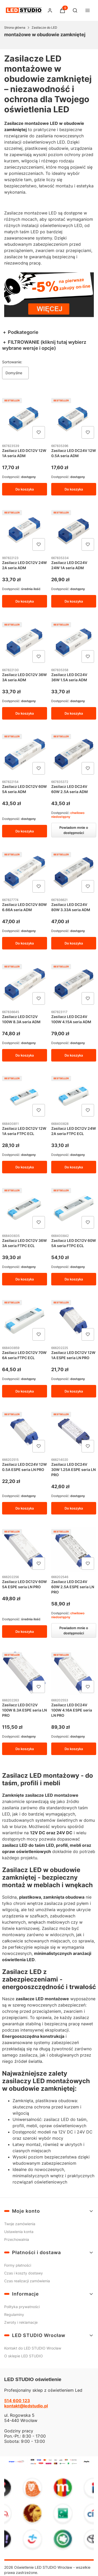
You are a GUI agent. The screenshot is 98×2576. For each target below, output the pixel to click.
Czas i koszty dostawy (23, 2273)
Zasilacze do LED (44, 27)
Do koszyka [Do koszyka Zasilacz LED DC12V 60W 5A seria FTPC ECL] (73, 1279)
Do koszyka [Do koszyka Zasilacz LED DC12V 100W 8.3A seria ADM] (24, 1055)
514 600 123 (17, 2400)
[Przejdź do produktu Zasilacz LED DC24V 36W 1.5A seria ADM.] (73, 642)
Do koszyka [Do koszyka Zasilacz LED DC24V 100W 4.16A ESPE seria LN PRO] (73, 1749)
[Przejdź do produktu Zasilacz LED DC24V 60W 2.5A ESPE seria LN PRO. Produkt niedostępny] (73, 1549)
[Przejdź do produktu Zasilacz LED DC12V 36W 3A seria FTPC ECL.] (24, 1208)
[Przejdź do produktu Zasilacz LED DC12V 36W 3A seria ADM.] (24, 642)
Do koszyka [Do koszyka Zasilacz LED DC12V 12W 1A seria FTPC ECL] (24, 1167)
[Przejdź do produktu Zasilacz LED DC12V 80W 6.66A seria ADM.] (24, 872)
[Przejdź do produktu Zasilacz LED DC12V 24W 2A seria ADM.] (24, 530)
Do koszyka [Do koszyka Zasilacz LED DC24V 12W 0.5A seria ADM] (73, 489)
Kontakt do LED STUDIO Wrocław (32, 2348)
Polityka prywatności (22, 2306)
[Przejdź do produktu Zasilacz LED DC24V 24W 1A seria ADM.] (73, 530)
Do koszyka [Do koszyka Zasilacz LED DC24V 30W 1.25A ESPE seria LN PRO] (73, 1508)
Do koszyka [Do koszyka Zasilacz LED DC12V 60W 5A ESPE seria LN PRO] (24, 1631)
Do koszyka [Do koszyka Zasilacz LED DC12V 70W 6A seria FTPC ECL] (24, 1391)
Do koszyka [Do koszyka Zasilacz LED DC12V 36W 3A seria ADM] (24, 713)
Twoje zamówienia (19, 2224)
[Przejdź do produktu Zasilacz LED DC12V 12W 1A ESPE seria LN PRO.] (73, 1320)
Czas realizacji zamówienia (27, 2281)
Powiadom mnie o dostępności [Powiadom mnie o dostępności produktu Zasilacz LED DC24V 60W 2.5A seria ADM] (73, 830)
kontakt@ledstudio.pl (26, 2405)
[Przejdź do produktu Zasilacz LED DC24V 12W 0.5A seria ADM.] (73, 418)
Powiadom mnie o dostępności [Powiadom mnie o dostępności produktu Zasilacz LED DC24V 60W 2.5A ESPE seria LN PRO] (73, 1630)
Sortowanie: (12, 362)
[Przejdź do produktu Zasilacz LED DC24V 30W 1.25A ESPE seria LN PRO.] (73, 1432)
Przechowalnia (16, 2239)
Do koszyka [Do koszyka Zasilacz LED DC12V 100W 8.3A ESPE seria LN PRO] (24, 1749)
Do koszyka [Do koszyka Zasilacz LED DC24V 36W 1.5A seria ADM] (73, 713)
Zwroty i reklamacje (21, 2322)
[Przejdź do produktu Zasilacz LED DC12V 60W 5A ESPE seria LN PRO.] (24, 1549)
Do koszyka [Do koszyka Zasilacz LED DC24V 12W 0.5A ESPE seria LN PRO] (24, 1508)
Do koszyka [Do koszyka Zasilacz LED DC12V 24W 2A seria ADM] (24, 601)
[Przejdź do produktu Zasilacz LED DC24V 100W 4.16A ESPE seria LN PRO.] (73, 1672)
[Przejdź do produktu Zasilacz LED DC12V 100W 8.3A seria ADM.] (24, 984)
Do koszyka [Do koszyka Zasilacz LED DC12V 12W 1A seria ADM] (24, 489)
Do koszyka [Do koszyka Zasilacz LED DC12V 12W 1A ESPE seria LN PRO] (73, 1391)
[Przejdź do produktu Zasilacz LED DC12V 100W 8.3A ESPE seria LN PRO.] (24, 1672)
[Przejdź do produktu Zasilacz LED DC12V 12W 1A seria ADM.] (24, 418)
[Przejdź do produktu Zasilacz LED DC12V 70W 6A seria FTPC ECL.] (24, 1320)
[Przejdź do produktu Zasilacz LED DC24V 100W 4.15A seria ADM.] (73, 984)
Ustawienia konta (18, 2231)
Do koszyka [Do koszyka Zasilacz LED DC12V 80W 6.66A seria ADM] (24, 943)
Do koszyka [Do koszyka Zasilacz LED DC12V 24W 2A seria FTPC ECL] (73, 1167)
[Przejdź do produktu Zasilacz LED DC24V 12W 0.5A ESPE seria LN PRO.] (24, 1432)
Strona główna (14, 27)
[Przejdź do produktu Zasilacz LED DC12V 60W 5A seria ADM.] (24, 754)
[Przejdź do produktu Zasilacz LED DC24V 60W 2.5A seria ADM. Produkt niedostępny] (73, 754)
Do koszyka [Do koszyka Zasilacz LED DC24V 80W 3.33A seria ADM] (73, 943)
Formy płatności (17, 2265)
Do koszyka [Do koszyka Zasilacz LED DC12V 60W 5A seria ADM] (24, 831)
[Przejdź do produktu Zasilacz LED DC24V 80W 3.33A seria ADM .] (73, 872)
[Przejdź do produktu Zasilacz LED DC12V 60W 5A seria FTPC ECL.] (73, 1208)
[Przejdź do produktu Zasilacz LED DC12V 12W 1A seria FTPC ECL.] (24, 1096)
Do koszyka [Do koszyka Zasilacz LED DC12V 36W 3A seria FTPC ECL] (24, 1279)
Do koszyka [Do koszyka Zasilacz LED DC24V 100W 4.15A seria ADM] (73, 1055)
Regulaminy (14, 2314)
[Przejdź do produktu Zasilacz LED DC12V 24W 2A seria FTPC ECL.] (73, 1096)
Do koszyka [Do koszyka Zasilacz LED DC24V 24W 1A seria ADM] (73, 601)
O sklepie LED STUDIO (23, 2356)
